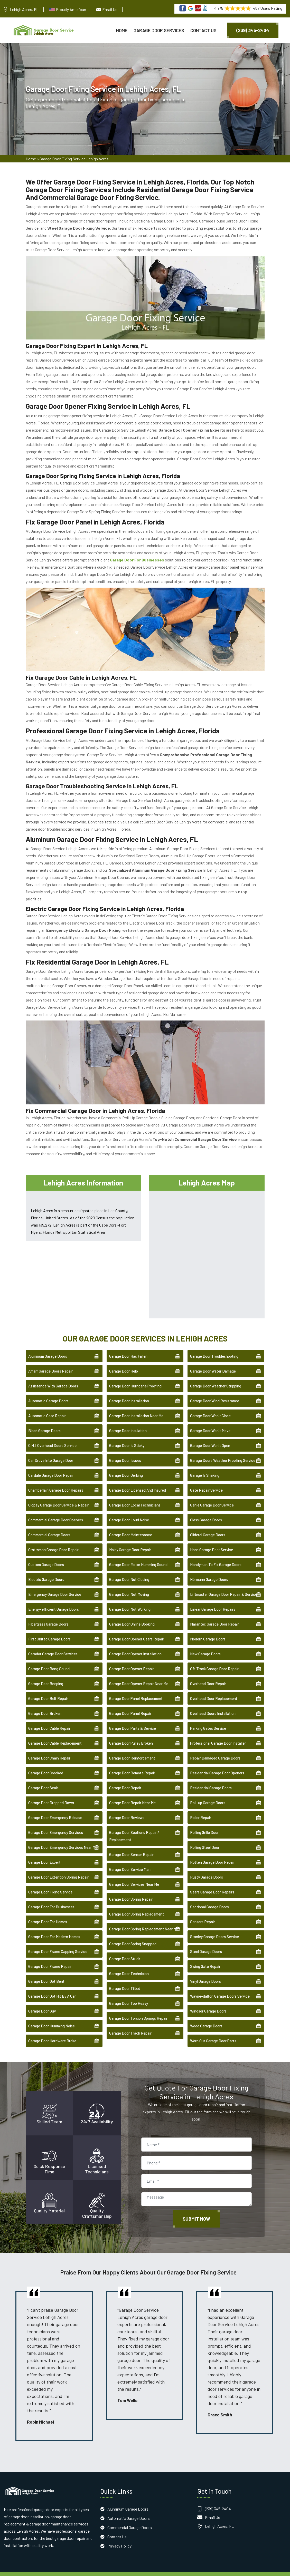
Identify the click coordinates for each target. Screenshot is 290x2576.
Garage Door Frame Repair (50, 1958)
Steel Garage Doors (206, 1943)
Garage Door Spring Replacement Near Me (143, 1920)
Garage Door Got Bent (46, 1973)
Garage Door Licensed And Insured (137, 1482)
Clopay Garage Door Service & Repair (58, 1496)
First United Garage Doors (49, 1630)
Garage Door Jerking (126, 1467)
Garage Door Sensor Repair (131, 1846)
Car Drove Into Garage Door (50, 1452)
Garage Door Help (123, 1362)
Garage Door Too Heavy (128, 1995)
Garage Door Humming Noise (51, 2017)
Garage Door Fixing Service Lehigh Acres (74, 162)
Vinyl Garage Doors (205, 1973)
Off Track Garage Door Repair (214, 1660)
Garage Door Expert (44, 1854)
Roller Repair (200, 1809)
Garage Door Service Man (130, 1861)
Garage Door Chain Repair (49, 1749)
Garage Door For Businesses (51, 1898)
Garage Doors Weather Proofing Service (222, 1452)
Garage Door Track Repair (130, 2025)
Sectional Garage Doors (209, 1898)
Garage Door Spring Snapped (132, 1935)
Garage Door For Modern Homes (54, 1928)
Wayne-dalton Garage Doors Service (220, 1988)
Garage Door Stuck (124, 1950)
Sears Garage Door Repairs (212, 1883)
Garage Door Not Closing (129, 1571)
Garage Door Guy (42, 2002)
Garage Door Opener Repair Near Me (138, 1675)
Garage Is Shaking (204, 1467)
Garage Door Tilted (124, 1980)
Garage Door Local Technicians (135, 1496)
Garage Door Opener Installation (135, 1645)
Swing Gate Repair (205, 1958)
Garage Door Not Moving (129, 1586)
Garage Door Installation (129, 1392)
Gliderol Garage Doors (207, 1526)
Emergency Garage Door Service (54, 1586)
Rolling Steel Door (204, 1839)
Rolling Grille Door (204, 1824)
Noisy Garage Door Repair (130, 1541)
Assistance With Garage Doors (53, 1377)
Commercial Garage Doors (49, 1526)
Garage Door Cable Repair (49, 1720)
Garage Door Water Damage (213, 1362)
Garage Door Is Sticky (126, 1437)
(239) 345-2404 (252, 30)
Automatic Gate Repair (47, 1407)
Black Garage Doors (44, 1422)
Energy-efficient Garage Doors (53, 1601)
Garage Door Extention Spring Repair (58, 1869)
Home (121, 30)
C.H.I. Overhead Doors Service (52, 1437)
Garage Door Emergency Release (55, 1809)
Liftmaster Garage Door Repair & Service (223, 1586)
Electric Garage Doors (46, 1571)
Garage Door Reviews (126, 1809)
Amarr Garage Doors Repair (50, 1362)
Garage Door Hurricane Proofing (135, 1377)
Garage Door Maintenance (130, 1526)
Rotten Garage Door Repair (212, 1854)
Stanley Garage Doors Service (214, 1928)
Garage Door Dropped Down (51, 1794)
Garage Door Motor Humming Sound (138, 1556)
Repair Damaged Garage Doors (215, 1749)
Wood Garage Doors (206, 2017)
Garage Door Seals (43, 1779)
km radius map (206, 1244)
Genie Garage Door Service (212, 1496)
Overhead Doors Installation (213, 1705)
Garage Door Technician (129, 1965)
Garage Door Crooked (45, 1764)
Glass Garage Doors (206, 1511)
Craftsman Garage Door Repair (53, 1541)
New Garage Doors (205, 1645)
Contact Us (203, 30)
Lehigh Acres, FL (24, 9)
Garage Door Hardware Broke (52, 2032)
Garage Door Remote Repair (132, 1764)
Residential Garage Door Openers (217, 1764)
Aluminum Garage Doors (47, 1348)
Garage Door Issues (125, 1452)
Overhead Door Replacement (213, 1690)
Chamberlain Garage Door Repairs (55, 1482)
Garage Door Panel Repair (130, 1705)
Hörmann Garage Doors (209, 1571)
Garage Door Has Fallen (128, 1348)
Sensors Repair (202, 1913)
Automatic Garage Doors (48, 1392)
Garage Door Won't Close (210, 1407)
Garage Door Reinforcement (132, 1749)
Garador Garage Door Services (53, 1645)
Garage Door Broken (44, 1705)
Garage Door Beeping (45, 1675)
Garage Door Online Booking (132, 1615)
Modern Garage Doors (208, 1630)
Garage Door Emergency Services (55, 1824)
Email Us (109, 9)
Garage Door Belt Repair (48, 1690)
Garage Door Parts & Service (132, 1720)
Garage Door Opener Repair (131, 1660)
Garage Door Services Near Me (134, 1876)
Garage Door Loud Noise (129, 1511)
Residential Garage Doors (211, 1779)
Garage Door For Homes (47, 1913)
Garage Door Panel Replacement (136, 1690)
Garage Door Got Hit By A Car (52, 1988)
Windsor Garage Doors (208, 2002)
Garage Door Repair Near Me (132, 1794)
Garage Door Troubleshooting (214, 1348)
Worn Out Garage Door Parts (213, 2032)
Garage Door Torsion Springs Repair (138, 2010)
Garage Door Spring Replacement (136, 1905)
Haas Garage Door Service (211, 1541)
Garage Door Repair (125, 1779)
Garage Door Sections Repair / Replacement (134, 1828)
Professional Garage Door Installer (218, 1735)
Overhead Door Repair (208, 1675)
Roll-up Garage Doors (207, 1794)
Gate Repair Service (206, 1482)
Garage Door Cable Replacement (55, 1735)
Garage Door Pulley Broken (131, 1735)
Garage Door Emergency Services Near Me (62, 1839)
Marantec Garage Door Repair (214, 1615)
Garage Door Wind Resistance (214, 1392)
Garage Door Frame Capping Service (57, 1943)
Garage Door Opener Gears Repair (136, 1630)
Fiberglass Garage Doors (48, 1615)
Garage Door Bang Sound (49, 1660)
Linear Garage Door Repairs (212, 1601)
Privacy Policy (119, 2537)
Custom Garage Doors (46, 1556)
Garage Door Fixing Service (50, 1883)
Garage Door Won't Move (210, 1422)
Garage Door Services (159, 30)
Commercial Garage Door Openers (55, 1511)
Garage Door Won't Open (210, 1437)
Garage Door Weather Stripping (215, 1377)
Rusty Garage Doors (206, 1869)
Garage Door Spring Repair (131, 1891)
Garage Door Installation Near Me (136, 1407)
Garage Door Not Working (130, 1601)
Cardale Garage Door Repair (51, 1467)
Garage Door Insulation (128, 1422)
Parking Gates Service (208, 1720)
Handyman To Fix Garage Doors (215, 1556)
